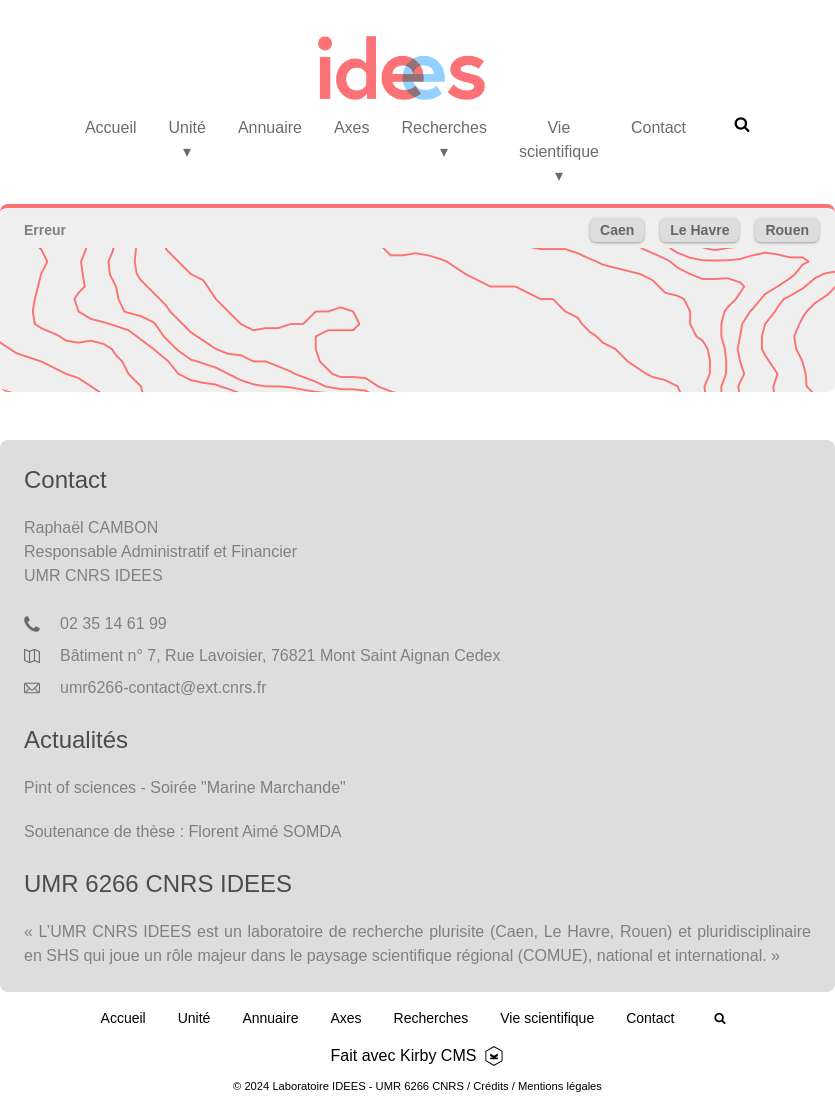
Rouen (787, 230)
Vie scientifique (559, 151)
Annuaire (270, 127)
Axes (352, 127)
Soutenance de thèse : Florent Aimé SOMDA (183, 831)
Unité (187, 139)
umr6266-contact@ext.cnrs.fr (163, 687)
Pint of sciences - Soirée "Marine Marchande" (185, 787)
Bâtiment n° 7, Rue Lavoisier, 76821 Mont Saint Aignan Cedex (280, 655)
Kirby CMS (438, 1055)
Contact (658, 127)
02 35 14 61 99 (113, 623)
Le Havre (699, 230)
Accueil (111, 127)
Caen (617, 230)
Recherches (444, 139)
